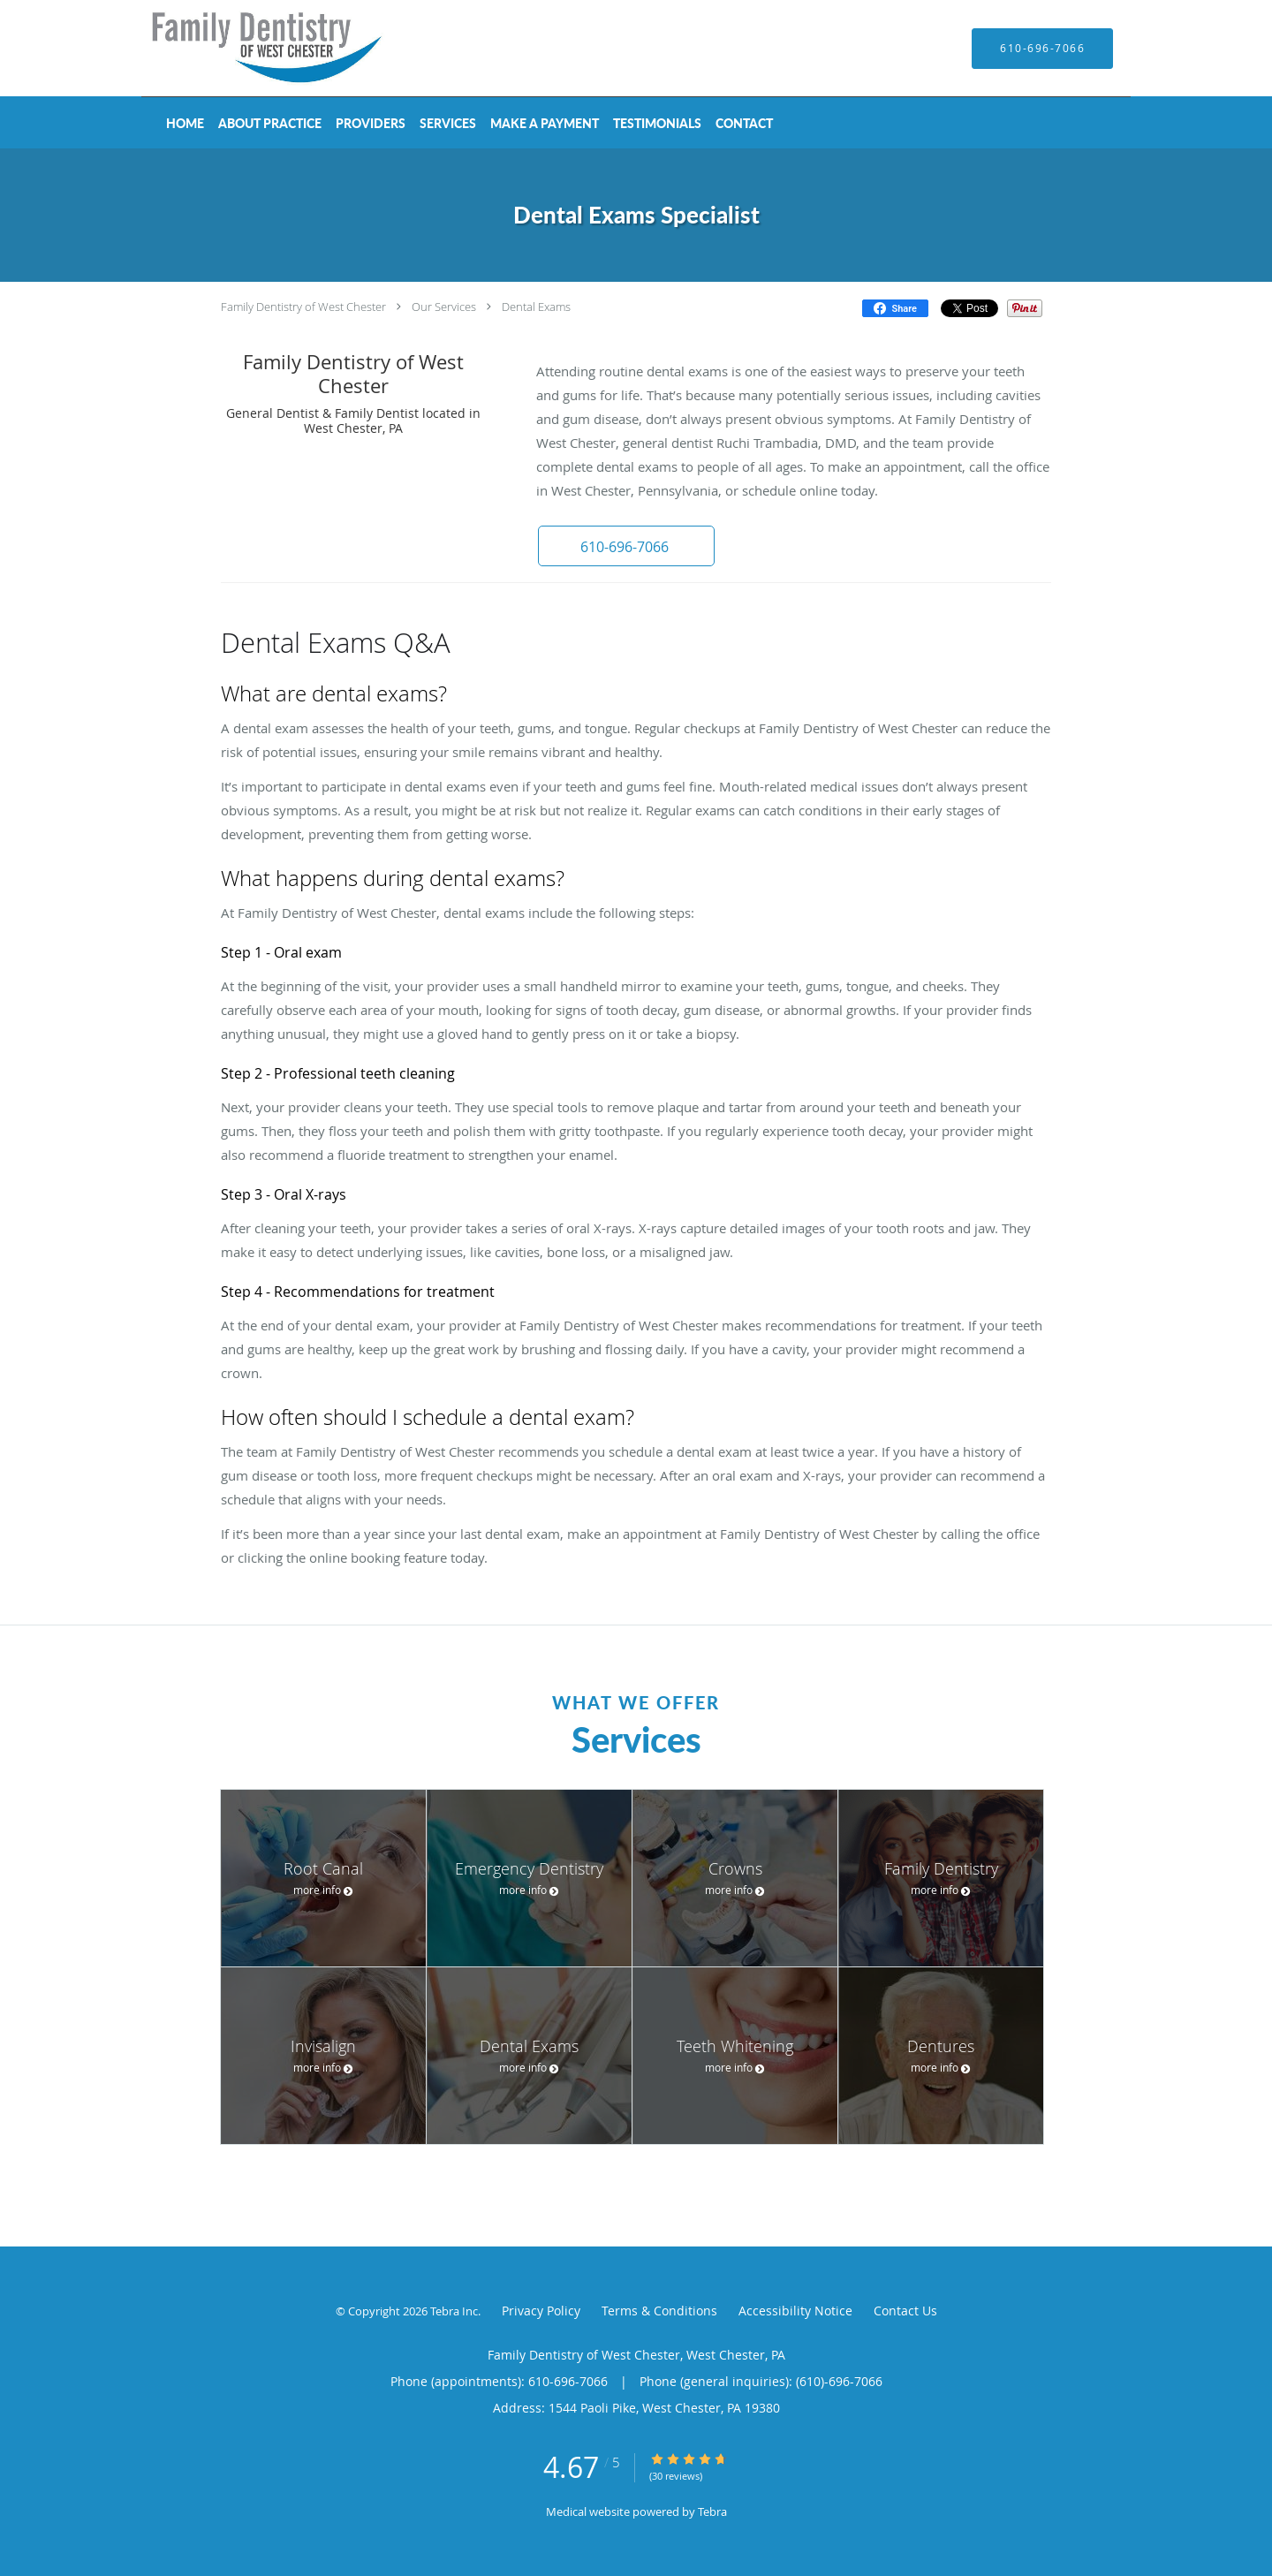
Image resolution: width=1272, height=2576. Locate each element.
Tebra (712, 2511)
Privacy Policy (541, 2310)
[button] (626, 546)
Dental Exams (536, 306)
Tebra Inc (454, 2311)
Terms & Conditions (659, 2310)
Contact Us (905, 2310)
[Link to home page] (242, 48)
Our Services (444, 306)
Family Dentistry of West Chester (303, 306)
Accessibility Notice (795, 2310)
